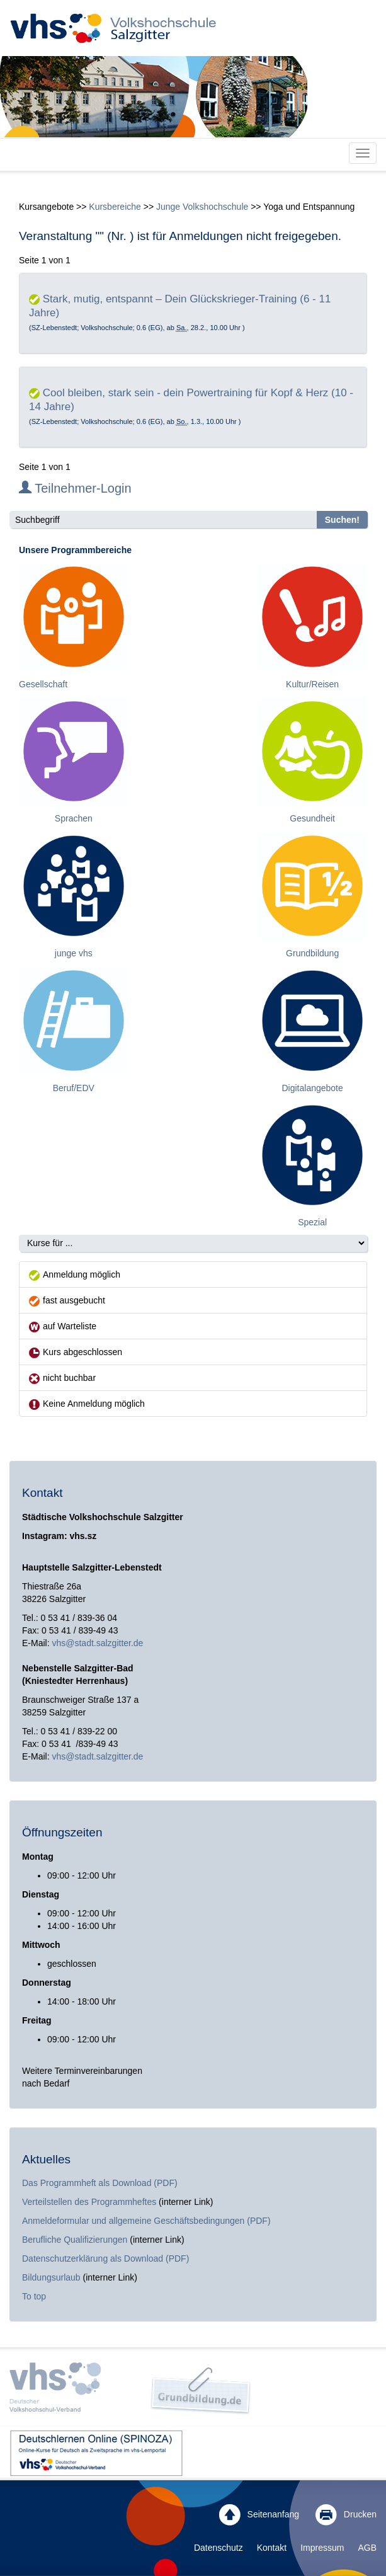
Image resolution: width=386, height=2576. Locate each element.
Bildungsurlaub (51, 2277)
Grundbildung (312, 953)
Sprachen (74, 818)
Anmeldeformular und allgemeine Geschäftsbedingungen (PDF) (146, 2221)
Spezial (312, 1222)
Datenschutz (218, 2548)
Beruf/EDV (73, 1088)
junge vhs (74, 953)
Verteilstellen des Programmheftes (89, 2202)
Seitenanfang (259, 2515)
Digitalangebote (312, 1088)
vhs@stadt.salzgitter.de (97, 1643)
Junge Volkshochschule (202, 207)
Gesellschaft (43, 684)
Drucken (346, 2515)
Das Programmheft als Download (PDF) (100, 2183)
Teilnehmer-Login (75, 488)
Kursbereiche (115, 207)
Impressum (322, 2548)
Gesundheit (312, 818)
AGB (367, 2548)
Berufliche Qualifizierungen (76, 2240)
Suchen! (342, 520)
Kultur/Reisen (312, 684)
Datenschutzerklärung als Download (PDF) (105, 2258)
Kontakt (272, 2548)
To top (34, 2296)
